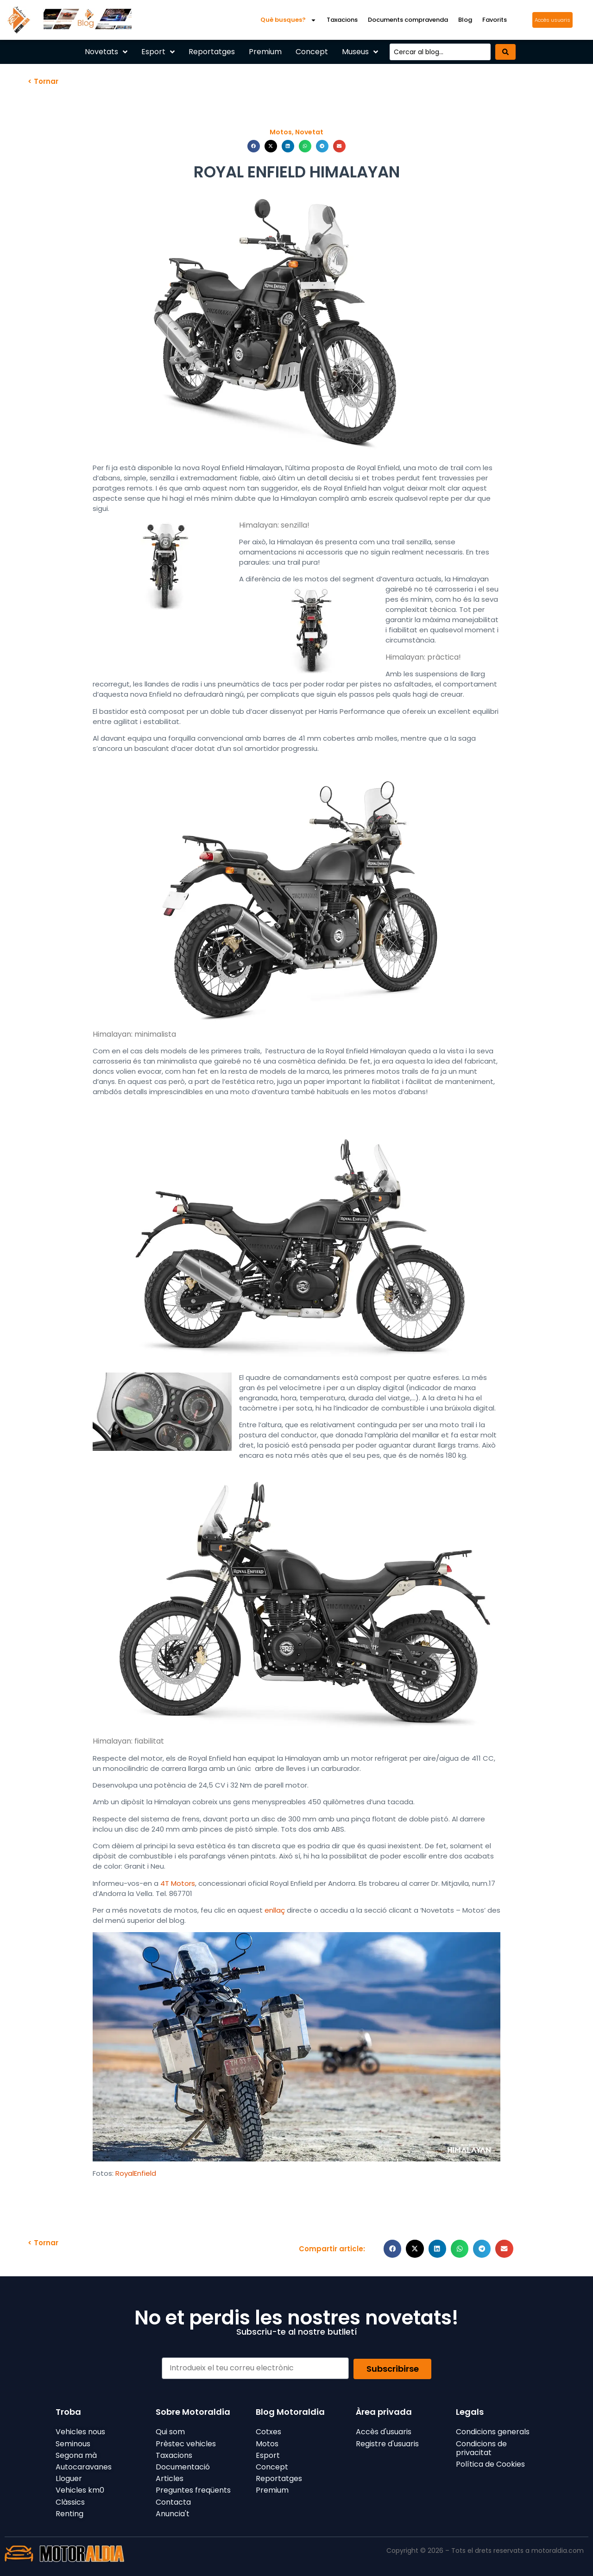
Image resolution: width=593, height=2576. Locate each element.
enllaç (275, 1910)
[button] (253, 146)
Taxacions (342, 19)
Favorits (494, 19)
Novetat (309, 132)
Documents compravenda (408, 19)
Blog (465, 19)
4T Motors (177, 1883)
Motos (281, 132)
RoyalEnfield (135, 2173)
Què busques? (288, 20)
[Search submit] (505, 52)
